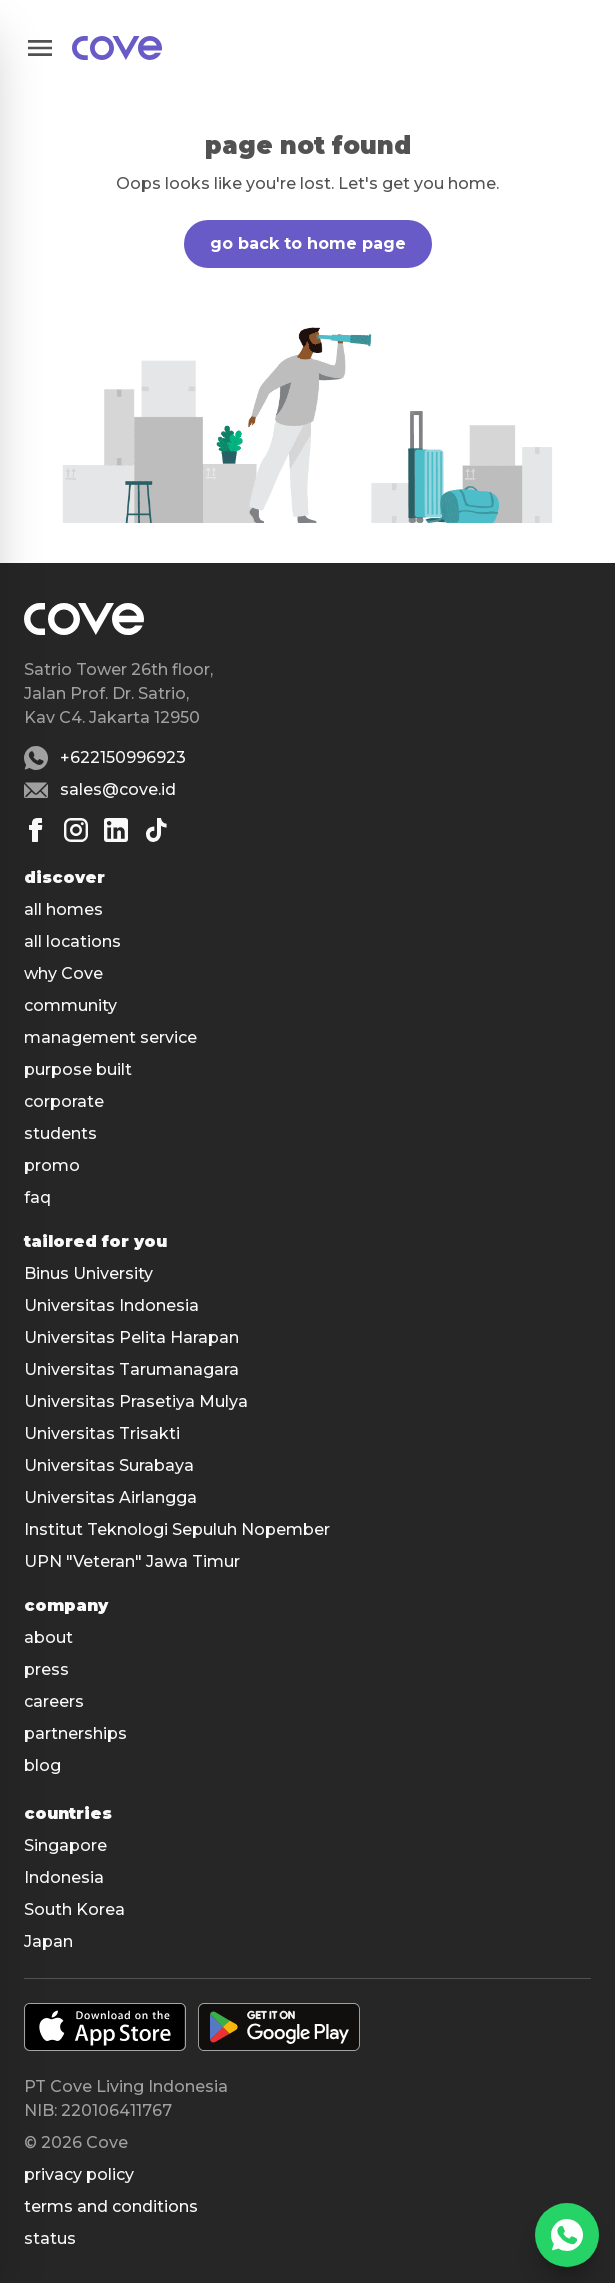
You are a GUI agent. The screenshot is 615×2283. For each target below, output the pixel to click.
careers (54, 1701)
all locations (72, 941)
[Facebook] (36, 830)
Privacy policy (79, 2174)
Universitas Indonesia (111, 1305)
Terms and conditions (111, 2206)
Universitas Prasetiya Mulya (136, 1401)
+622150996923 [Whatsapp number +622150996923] (123, 757)
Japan (48, 1941)
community (70, 1005)
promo (52, 1165)
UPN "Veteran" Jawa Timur (132, 1561)
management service (110, 1037)
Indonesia (64, 1877)
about (48, 1637)
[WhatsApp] (567, 2235)
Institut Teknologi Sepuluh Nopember (177, 1529)
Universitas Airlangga (110, 1497)
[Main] (117, 48)
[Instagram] (76, 830)
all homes (63, 909)
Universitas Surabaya (109, 1465)
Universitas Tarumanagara (131, 1369)
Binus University (88, 1273)
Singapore (65, 1845)
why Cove (63, 973)
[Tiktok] (156, 830)
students (60, 1133)
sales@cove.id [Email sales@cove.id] (118, 789)
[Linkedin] (116, 830)
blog (42, 1765)
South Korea (74, 1909)
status (50, 2238)
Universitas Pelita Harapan (131, 1337)
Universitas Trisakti (102, 1433)
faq (37, 1197)
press (46, 1669)
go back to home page (308, 243)
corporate (64, 1101)
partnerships (75, 1733)
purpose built (78, 1069)
